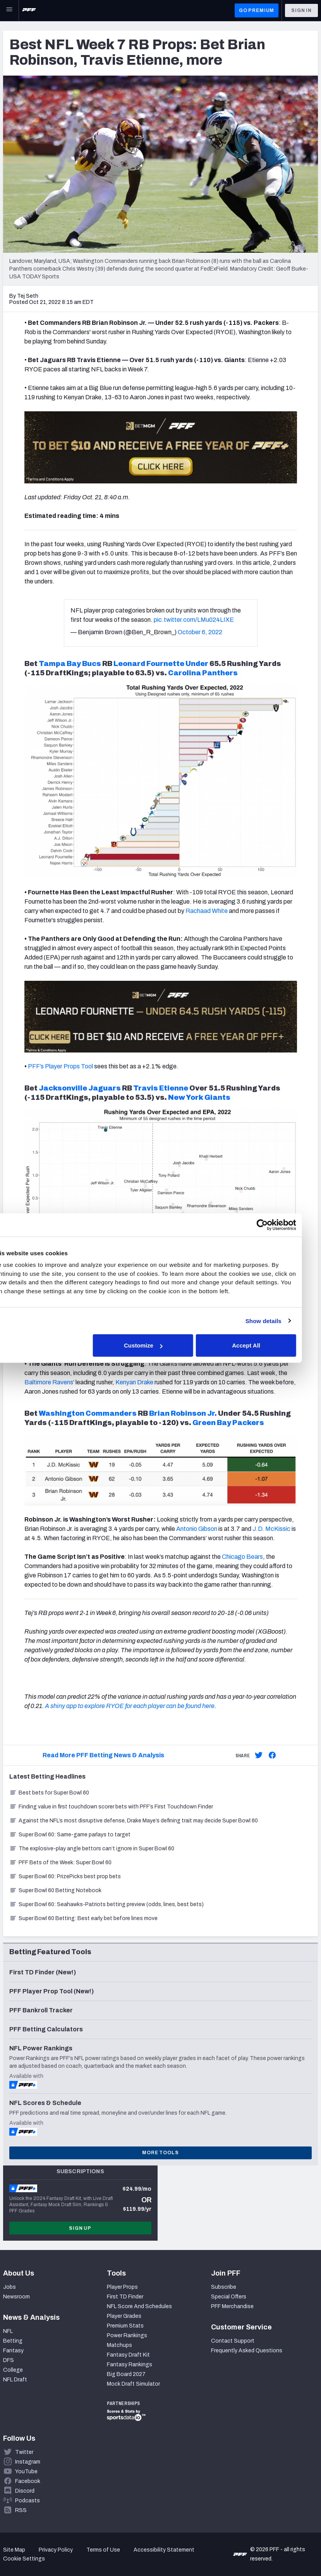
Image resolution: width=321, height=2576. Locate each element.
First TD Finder (125, 2297)
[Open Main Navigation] (9, 10)
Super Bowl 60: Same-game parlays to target (69, 1835)
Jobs (9, 2287)
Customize (159, 1345)
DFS (8, 2360)
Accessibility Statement (164, 2550)
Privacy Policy (56, 2550)
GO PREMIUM (256, 10)
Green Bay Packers (228, 1423)
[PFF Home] (29, 10)
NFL (8, 2331)
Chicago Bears (242, 1556)
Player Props (122, 2287)
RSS (21, 2510)
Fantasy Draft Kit (128, 2355)
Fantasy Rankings (129, 2364)
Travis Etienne (160, 1088)
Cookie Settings (24, 2559)
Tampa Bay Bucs (70, 664)
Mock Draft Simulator (133, 2384)
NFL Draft (15, 2380)
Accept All (262, 1345)
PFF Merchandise (232, 2306)
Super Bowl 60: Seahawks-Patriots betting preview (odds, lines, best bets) (106, 1904)
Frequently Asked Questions (246, 2350)
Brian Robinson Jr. (183, 1413)
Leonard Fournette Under (160, 664)
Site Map (14, 2550)
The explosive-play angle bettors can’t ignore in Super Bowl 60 (91, 1848)
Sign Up (80, 2228)
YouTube (26, 2471)
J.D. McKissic (271, 1528)
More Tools (160, 2152)
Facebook (27, 2481)
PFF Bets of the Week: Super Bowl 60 (60, 1862)
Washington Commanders (88, 1413)
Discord (24, 2491)
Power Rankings (127, 2335)
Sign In (301, 10)
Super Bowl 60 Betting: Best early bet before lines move (83, 1918)
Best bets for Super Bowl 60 (49, 1793)
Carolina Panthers (203, 673)
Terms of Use (103, 2550)
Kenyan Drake (134, 1382)
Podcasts (27, 2501)
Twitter (24, 2452)
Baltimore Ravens (48, 1382)
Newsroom (16, 2297)
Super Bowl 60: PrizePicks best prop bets (65, 1876)
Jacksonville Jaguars (80, 1088)
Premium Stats (125, 2326)
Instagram (27, 2462)
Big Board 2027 (126, 2374)
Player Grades (124, 2316)
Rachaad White (206, 911)
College (13, 2370)
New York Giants (199, 1097)
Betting (12, 2341)
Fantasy (13, 2350)
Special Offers (228, 2297)
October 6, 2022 (200, 632)
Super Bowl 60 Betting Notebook (55, 1890)
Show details (279, 1320)
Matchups (119, 2345)
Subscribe (223, 2287)
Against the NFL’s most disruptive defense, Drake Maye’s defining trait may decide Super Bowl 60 (133, 1821)
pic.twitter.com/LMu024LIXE (194, 619)
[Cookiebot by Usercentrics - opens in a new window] (278, 1224)
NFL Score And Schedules (139, 2306)
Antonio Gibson (196, 1528)
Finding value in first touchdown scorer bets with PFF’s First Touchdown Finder (111, 1807)
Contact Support (232, 2341)
